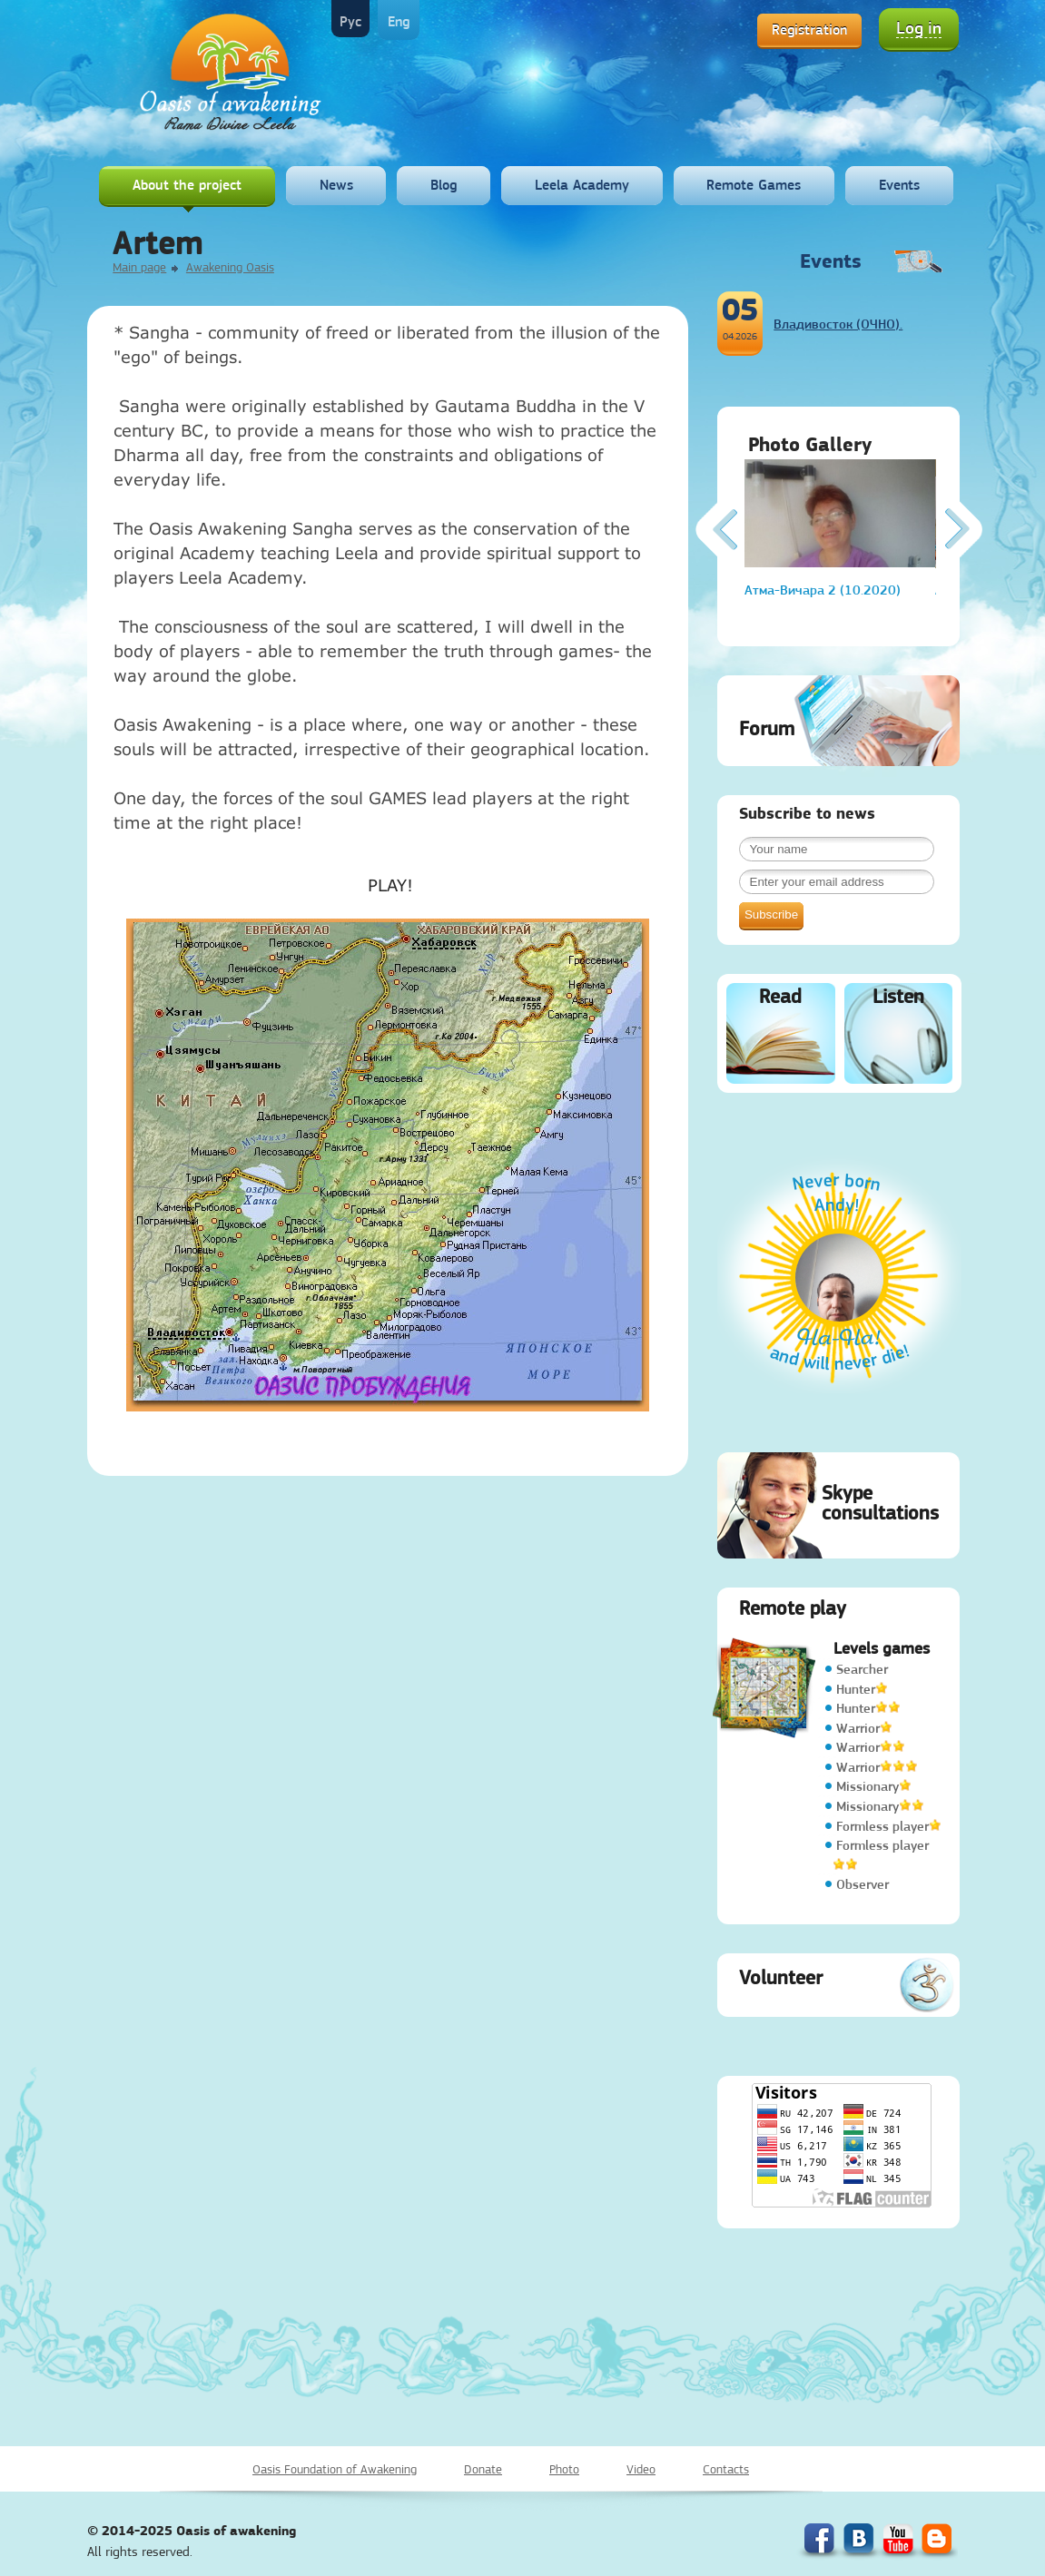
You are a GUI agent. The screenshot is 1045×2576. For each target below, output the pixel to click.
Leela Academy (582, 184)
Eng (398, 21)
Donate (483, 2469)
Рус (350, 21)
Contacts (726, 2469)
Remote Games (753, 184)
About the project (187, 184)
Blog (443, 184)
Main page (139, 267)
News (336, 184)
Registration (809, 29)
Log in (918, 27)
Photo (564, 2469)
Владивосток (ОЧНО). (838, 324)
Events (899, 184)
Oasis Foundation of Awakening (334, 2469)
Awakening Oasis (230, 267)
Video (641, 2469)
